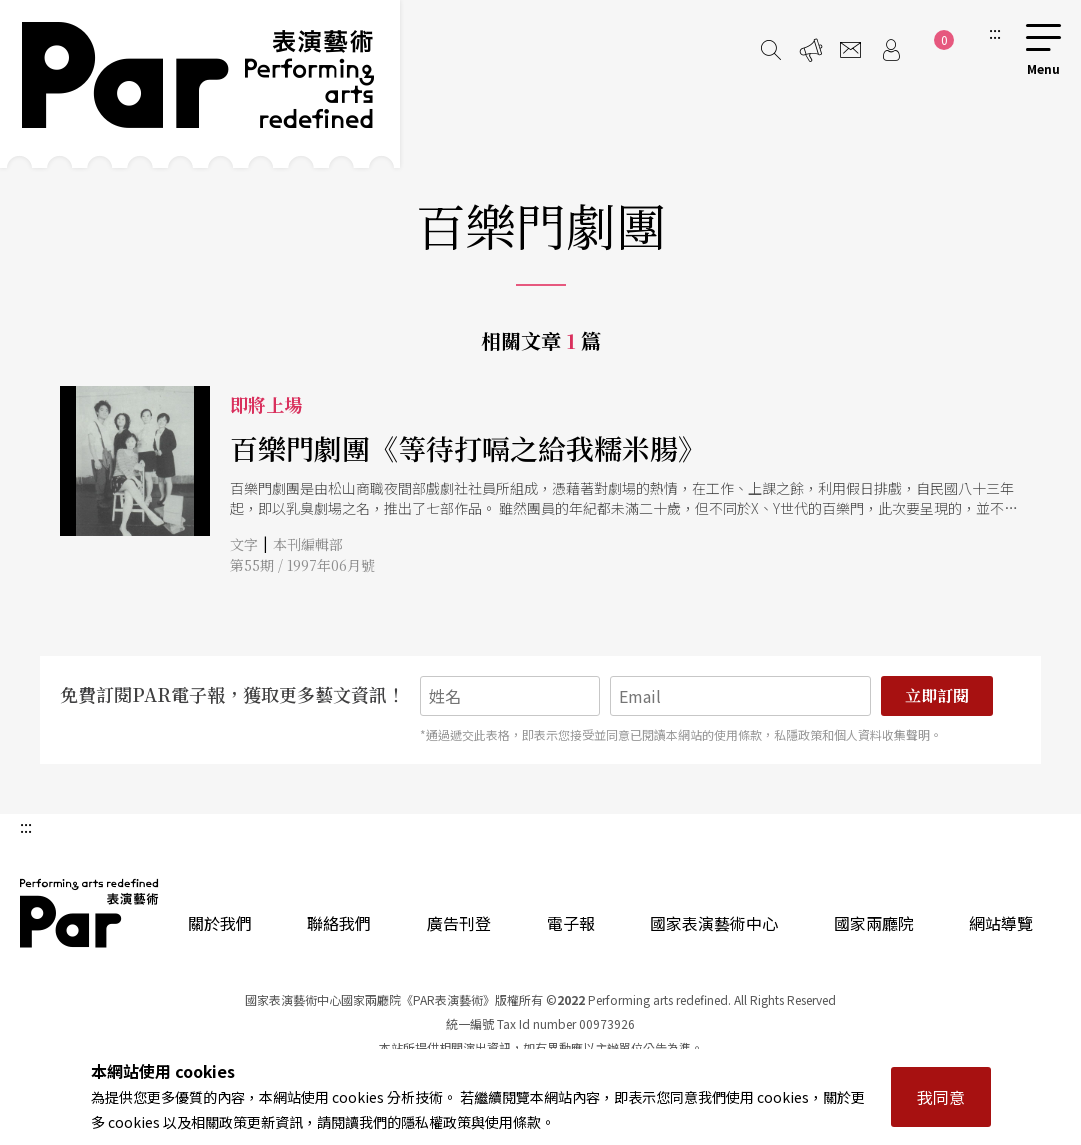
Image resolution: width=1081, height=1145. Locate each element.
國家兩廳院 (874, 923)
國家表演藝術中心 (714, 923)
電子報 (571, 923)
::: (995, 32)
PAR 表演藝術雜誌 (90, 913)
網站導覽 (1001, 923)
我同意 (941, 1097)
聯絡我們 (339, 923)
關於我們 (220, 923)
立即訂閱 (937, 695)
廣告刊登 (459, 923)
